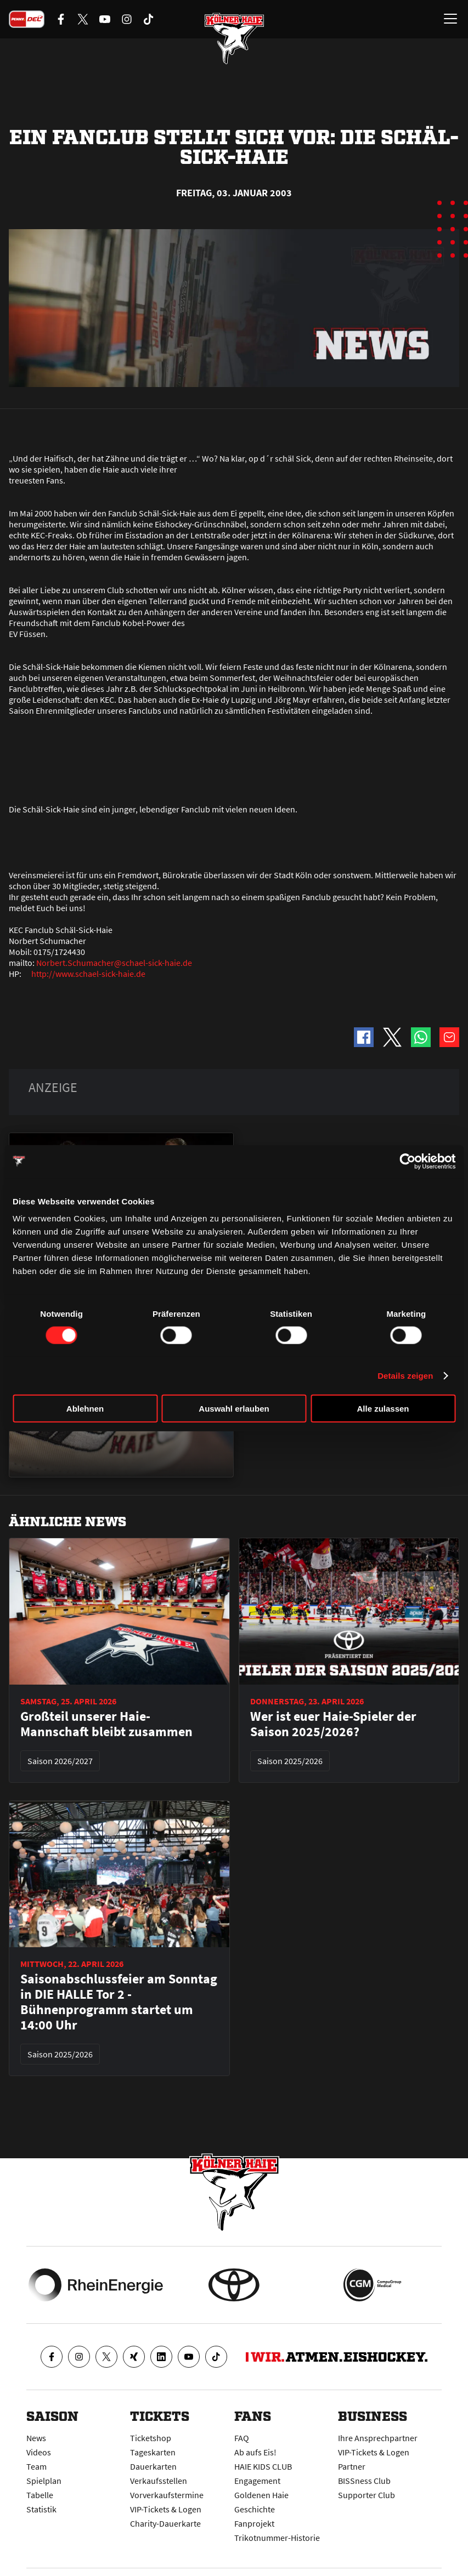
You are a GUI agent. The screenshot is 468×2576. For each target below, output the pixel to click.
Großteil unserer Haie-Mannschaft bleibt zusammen (106, 1724)
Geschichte (254, 2509)
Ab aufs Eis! (255, 2452)
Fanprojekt (254, 2523)
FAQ (241, 2437)
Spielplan (43, 2480)
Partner (351, 2466)
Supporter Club (366, 2494)
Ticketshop (150, 2437)
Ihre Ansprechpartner (378, 2437)
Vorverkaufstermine (167, 2494)
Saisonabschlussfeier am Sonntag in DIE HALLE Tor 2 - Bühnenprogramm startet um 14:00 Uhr (118, 2002)
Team (36, 2466)
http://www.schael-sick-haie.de (88, 973)
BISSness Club (364, 2480)
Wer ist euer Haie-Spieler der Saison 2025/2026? (333, 1724)
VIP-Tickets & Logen (165, 2509)
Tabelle (39, 2494)
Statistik (41, 2509)
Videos (38, 2452)
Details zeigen (405, 1375)
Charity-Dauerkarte (165, 2523)
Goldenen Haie (261, 2494)
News (36, 2437)
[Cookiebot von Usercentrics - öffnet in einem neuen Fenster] (407, 1161)
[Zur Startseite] (234, 38)
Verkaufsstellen (158, 2480)
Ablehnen (85, 1408)
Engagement (257, 2480)
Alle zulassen (383, 1408)
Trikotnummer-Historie (277, 2537)
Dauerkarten (153, 2466)
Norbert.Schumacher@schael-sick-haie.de (114, 962)
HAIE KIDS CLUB (263, 2466)
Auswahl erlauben (234, 1408)
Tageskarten (153, 2452)
